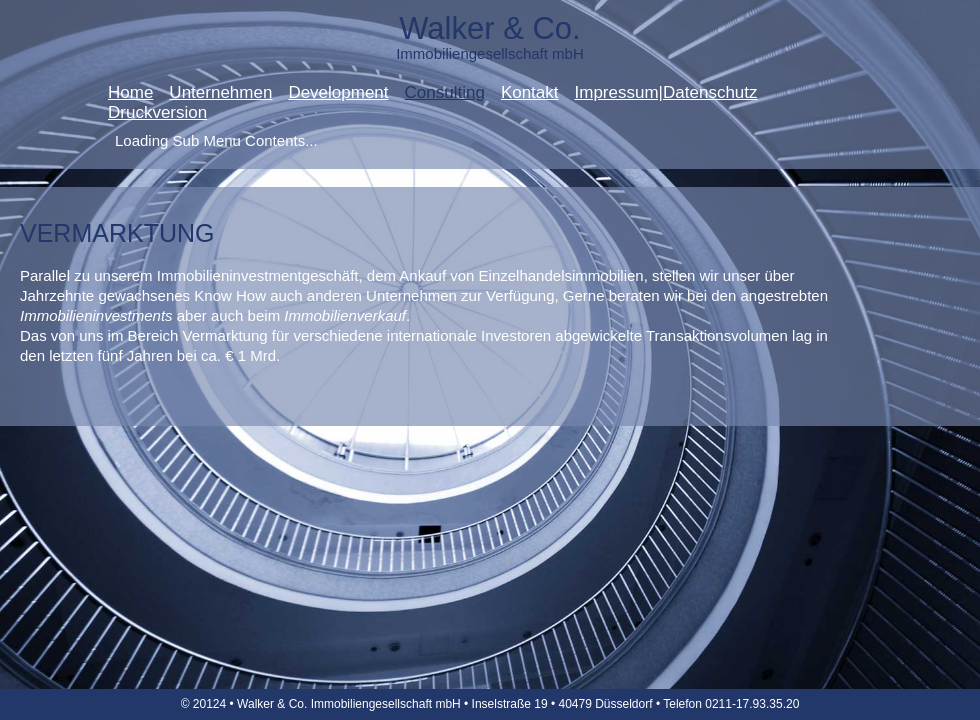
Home (130, 93)
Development (338, 93)
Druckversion (157, 113)
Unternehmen (220, 93)
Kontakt (530, 93)
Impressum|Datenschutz (666, 93)
